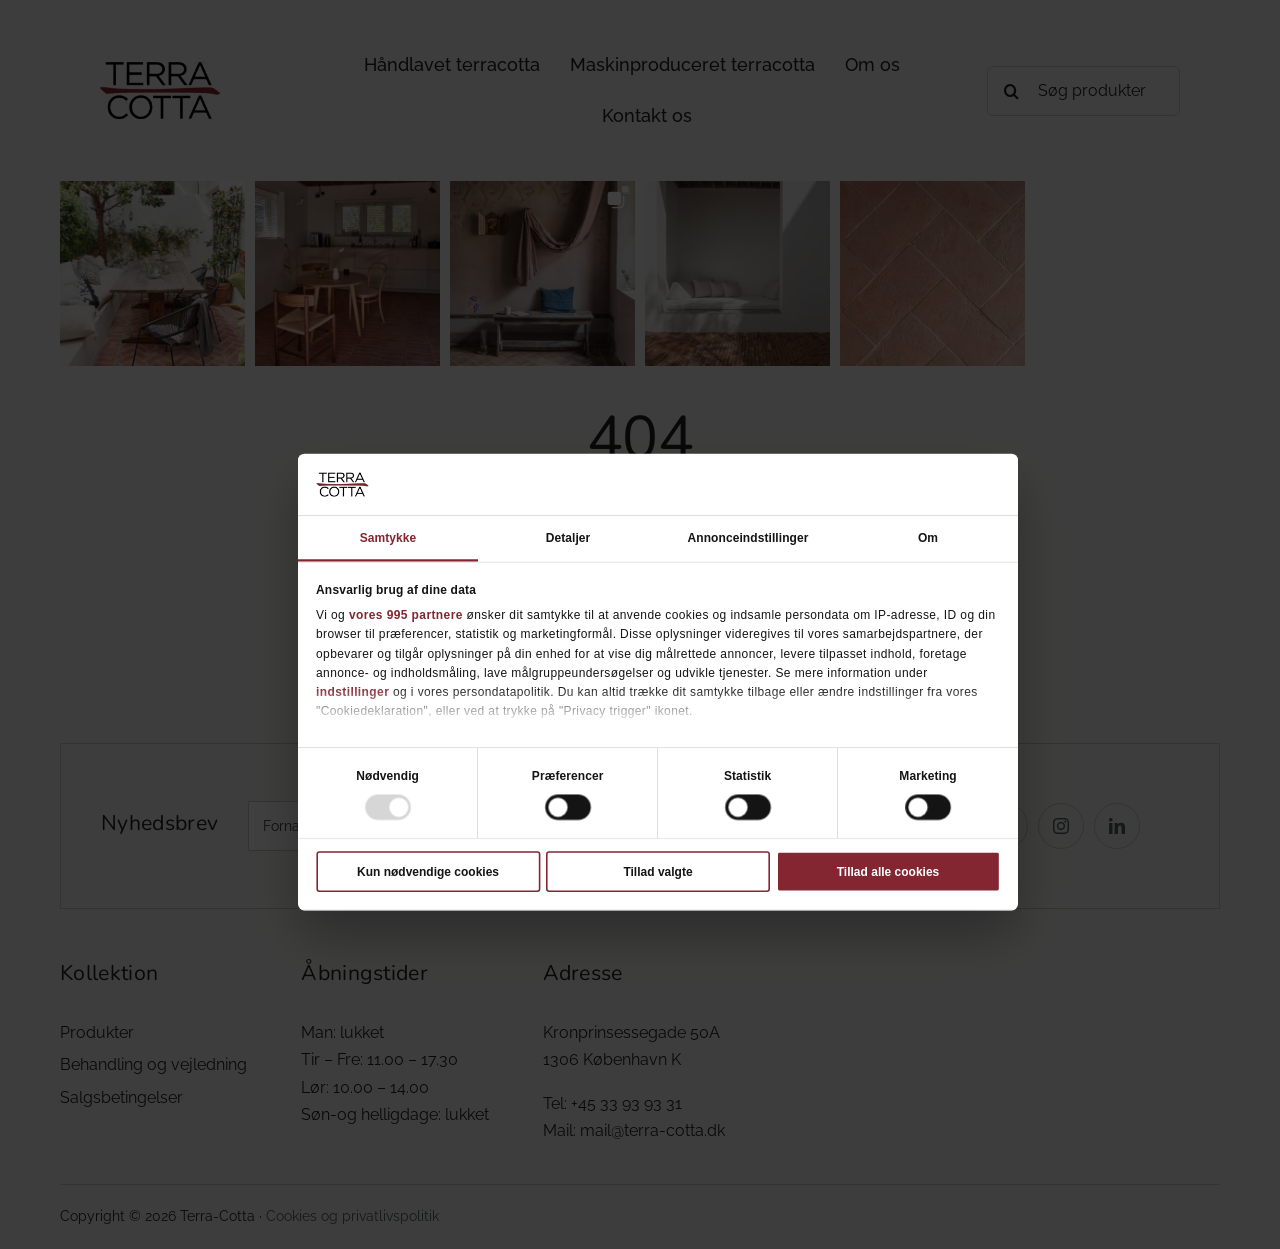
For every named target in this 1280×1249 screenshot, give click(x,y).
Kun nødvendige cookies (428, 871)
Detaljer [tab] (568, 537)
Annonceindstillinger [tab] (748, 537)
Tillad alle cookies (888, 871)
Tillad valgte (657, 871)
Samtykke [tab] (388, 537)
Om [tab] (928, 537)
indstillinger (352, 691)
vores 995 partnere (406, 614)
